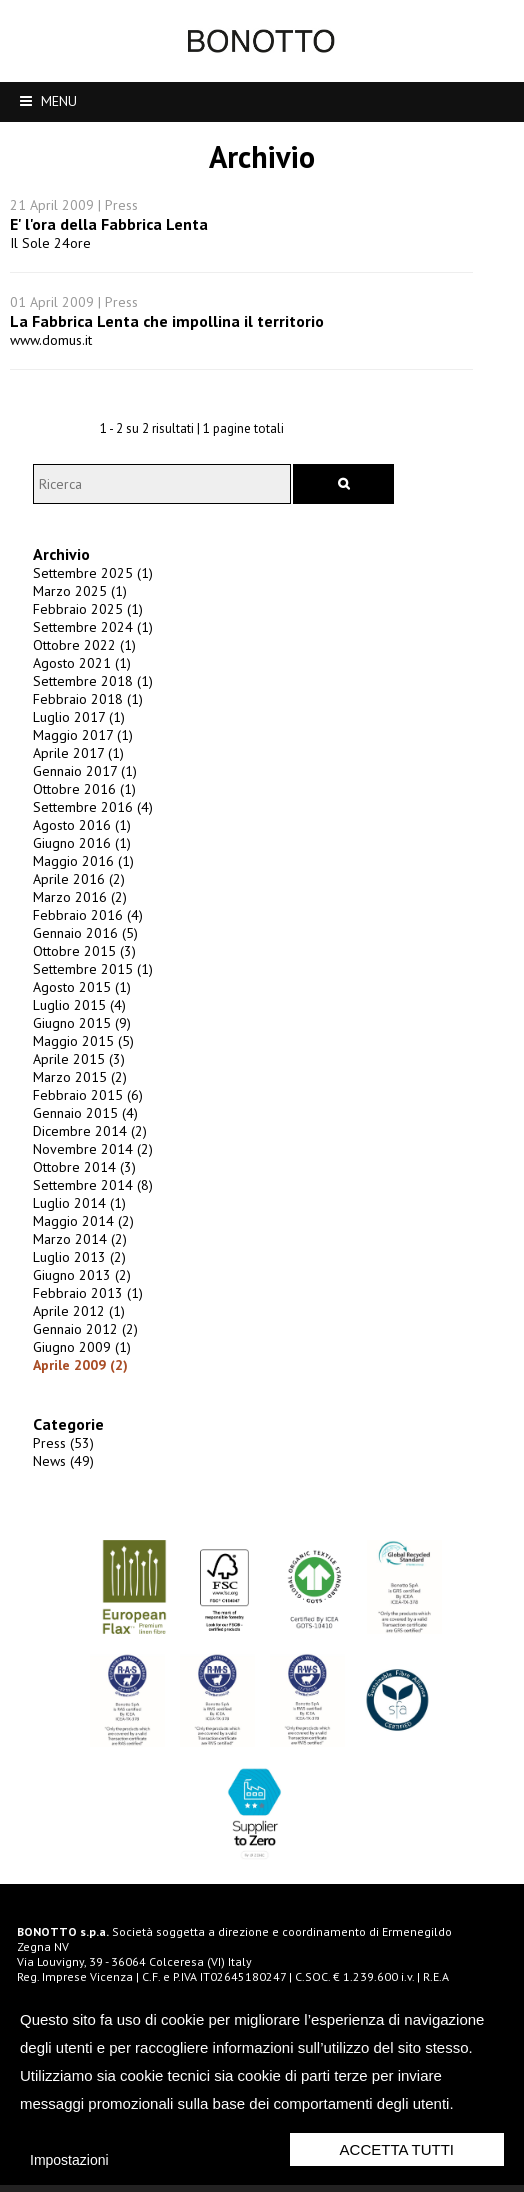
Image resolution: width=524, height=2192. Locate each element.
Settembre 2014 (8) (90, 1198)
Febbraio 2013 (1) (85, 1306)
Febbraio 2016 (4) (85, 928)
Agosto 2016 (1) (79, 838)
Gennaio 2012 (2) (82, 1342)
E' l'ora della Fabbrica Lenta (109, 224)
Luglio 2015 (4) (76, 1018)
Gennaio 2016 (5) (82, 946)
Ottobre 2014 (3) (81, 1180)
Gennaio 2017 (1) (82, 784)
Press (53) (60, 1456)
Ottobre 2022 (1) (81, 658)
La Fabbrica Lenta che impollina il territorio (167, 321)
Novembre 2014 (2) (90, 1162)
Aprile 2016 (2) (76, 892)
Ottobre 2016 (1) (81, 802)
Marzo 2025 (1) (77, 604)
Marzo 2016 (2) (77, 910)
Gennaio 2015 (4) (82, 1126)
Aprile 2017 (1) (75, 766)
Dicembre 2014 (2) (87, 1144)
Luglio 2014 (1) (76, 1216)
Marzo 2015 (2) (77, 1090)
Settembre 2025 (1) (90, 586)
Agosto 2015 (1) (79, 1000)
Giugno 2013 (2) (79, 1288)
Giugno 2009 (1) (79, 1360)
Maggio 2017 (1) (80, 748)
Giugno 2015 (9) (79, 1036)
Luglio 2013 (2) (76, 1270)
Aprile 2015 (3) (76, 1072)
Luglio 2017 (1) (76, 730)
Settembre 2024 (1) (90, 640)
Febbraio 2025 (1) (85, 622)
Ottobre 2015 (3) (81, 964)
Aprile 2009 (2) (77, 1378)
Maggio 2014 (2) (80, 1234)
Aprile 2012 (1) (76, 1324)
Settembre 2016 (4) (90, 820)
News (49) (60, 1474)
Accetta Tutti (397, 2149)
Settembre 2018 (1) (90, 694)
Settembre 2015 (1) (90, 982)
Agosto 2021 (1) (79, 676)
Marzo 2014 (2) (77, 1252)
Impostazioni (69, 2160)
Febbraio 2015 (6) (85, 1108)
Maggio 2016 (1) (80, 874)
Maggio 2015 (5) (80, 1054)
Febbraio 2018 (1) (85, 712)
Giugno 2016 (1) (79, 856)
